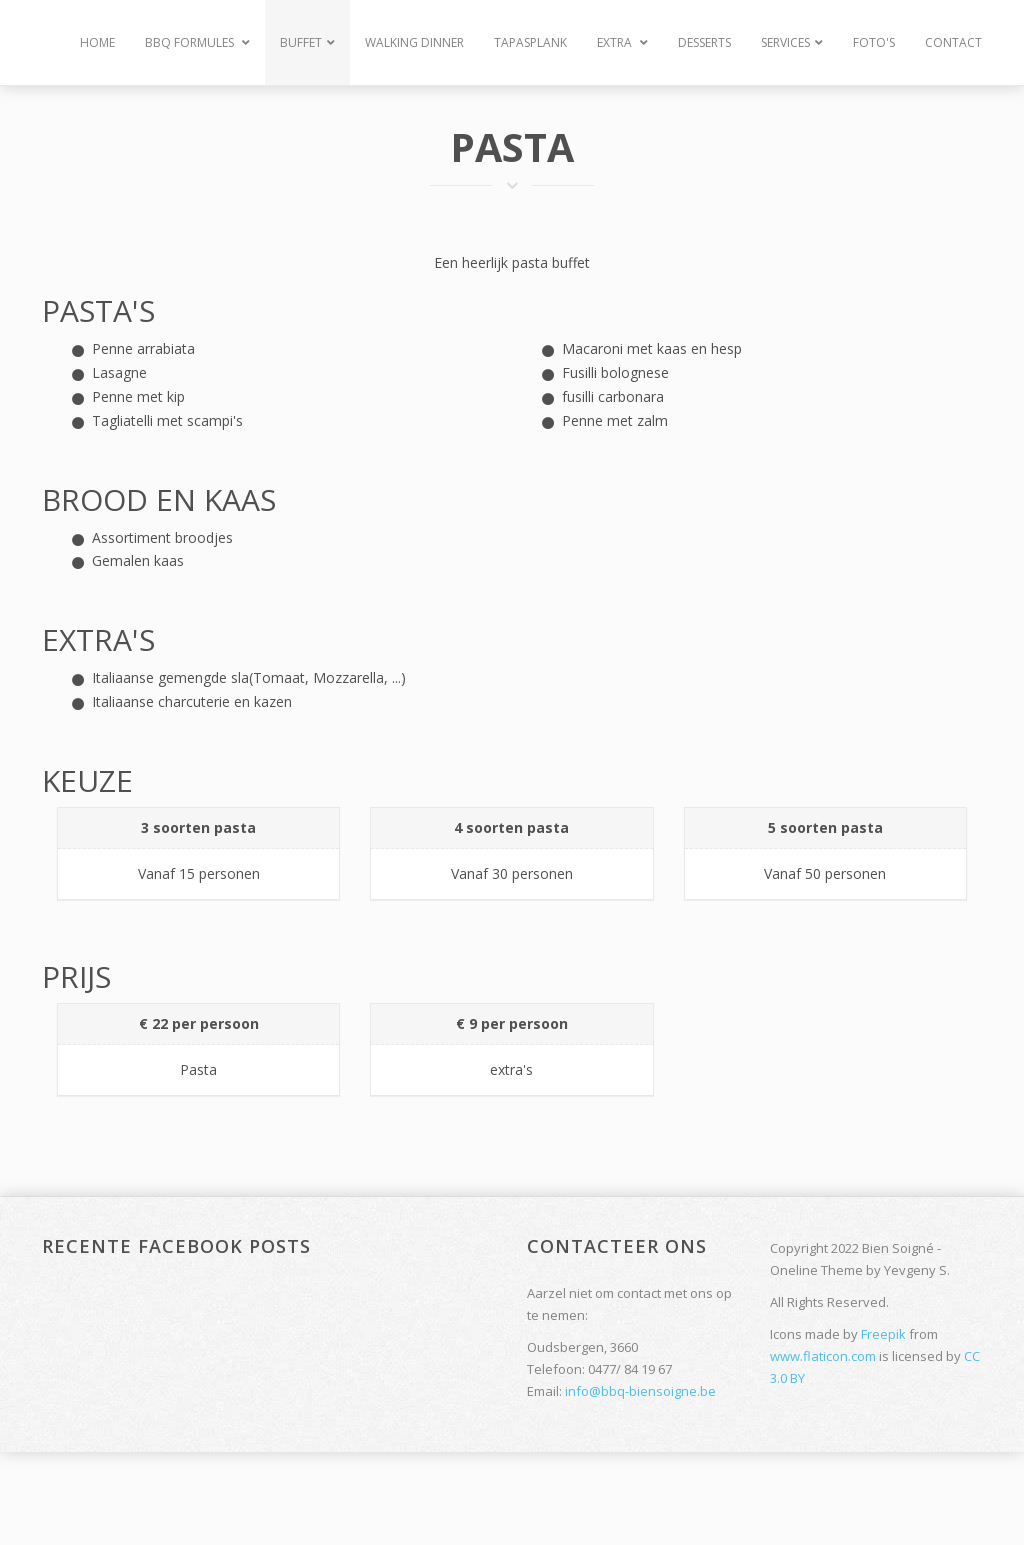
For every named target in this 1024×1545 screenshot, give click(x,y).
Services (792, 42)
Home (97, 42)
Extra (622, 42)
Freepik (883, 1334)
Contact (953, 42)
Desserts (704, 42)
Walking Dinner (414, 42)
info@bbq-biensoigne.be (640, 1391)
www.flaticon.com (823, 1356)
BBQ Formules (197, 42)
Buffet (307, 42)
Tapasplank (530, 42)
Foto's (874, 42)
